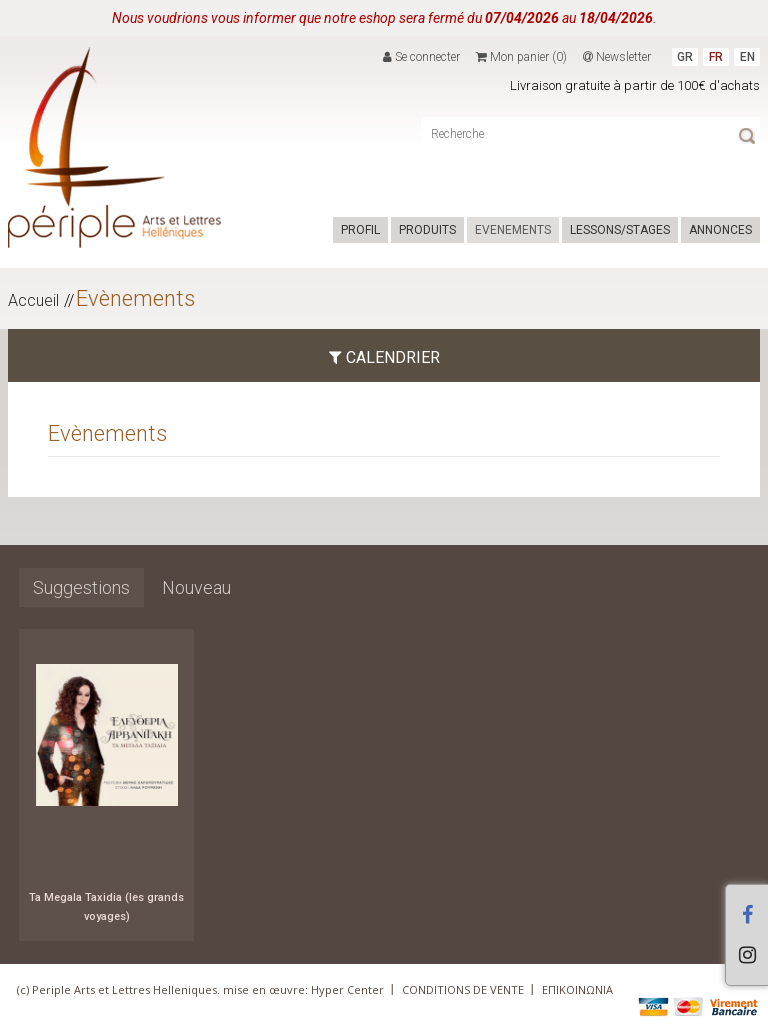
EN (747, 57)
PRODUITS (427, 230)
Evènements (135, 298)
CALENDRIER (384, 357)
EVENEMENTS (513, 230)
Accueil (33, 300)
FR (716, 57)
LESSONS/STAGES (620, 230)
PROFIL (360, 230)
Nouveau (196, 587)
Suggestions (81, 587)
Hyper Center (347, 989)
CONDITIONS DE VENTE (463, 989)
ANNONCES (720, 230)
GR (685, 57)
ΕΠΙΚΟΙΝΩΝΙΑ (577, 989)
